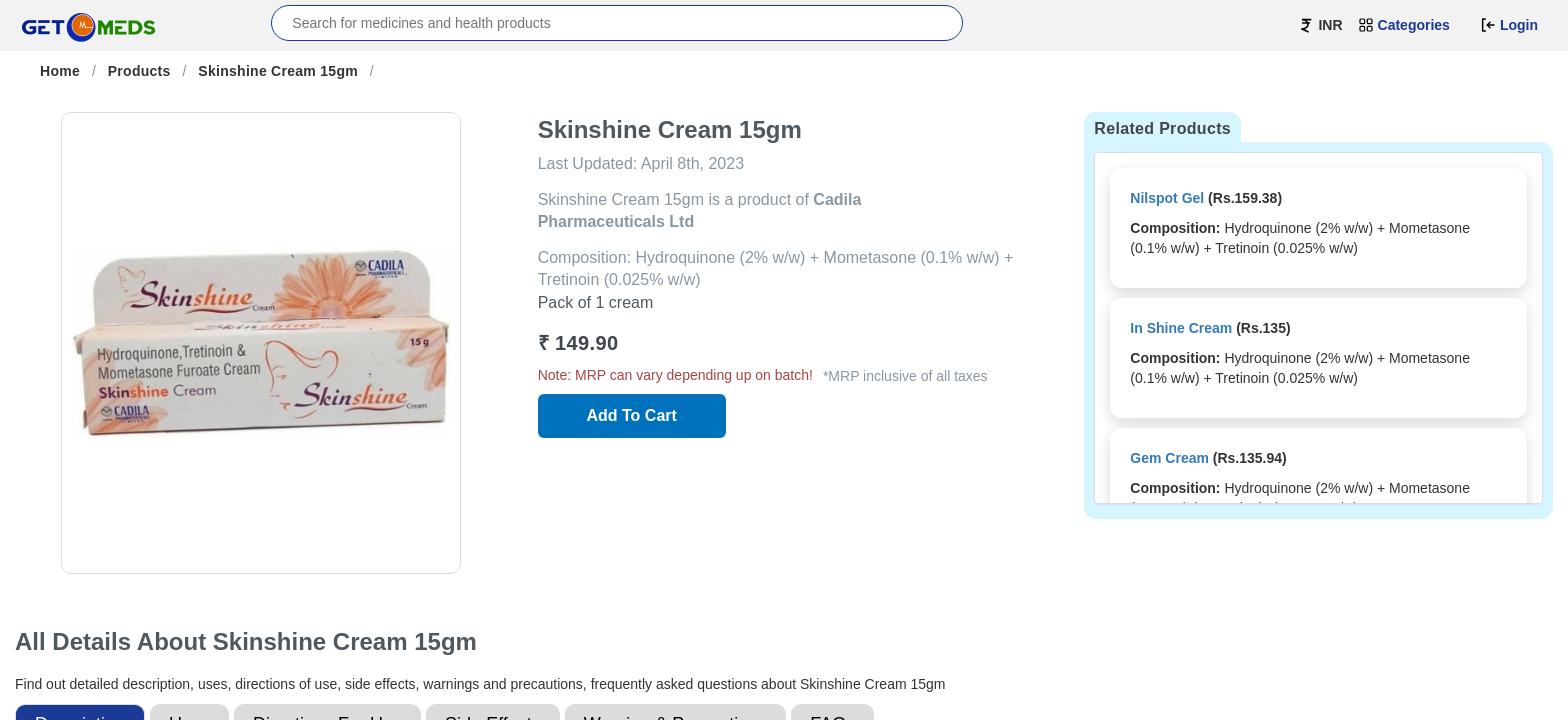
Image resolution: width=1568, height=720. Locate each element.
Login (1509, 25)
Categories (1404, 25)
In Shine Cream (1181, 328)
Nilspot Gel (1167, 198)
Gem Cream (1169, 458)
